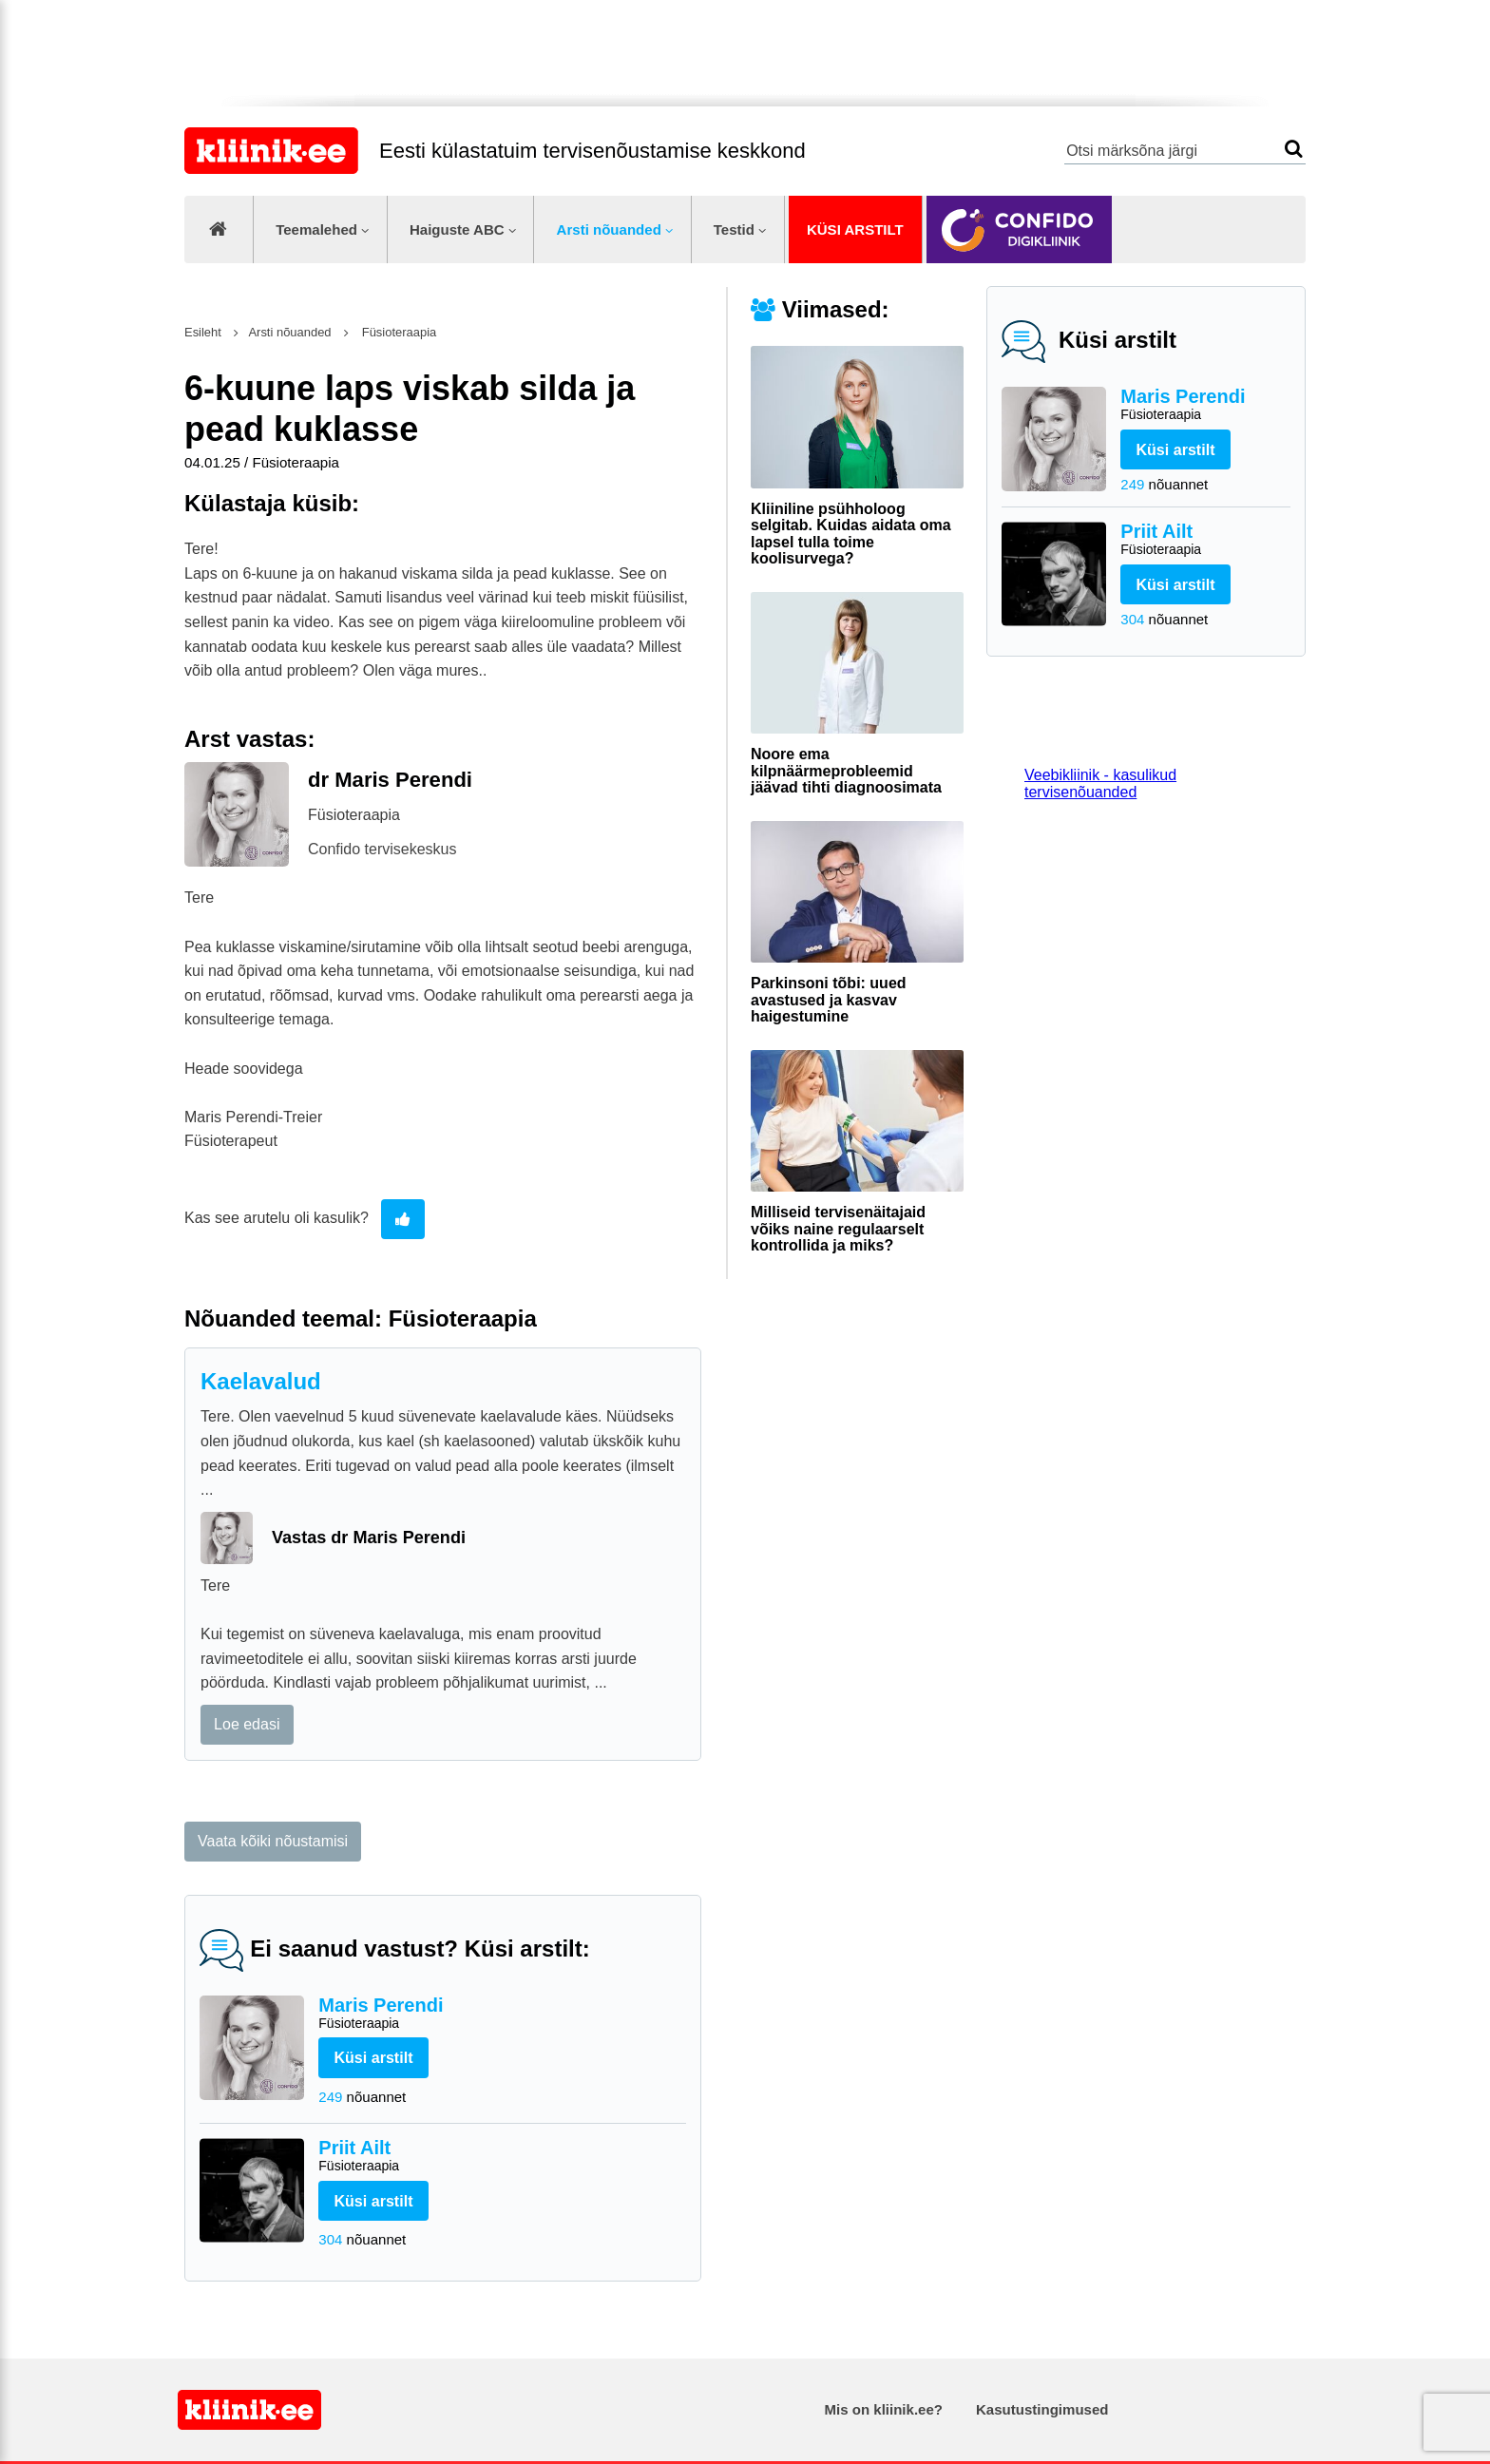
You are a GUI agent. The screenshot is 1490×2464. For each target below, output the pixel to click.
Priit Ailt (1205, 540)
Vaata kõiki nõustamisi (273, 1841)
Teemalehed (316, 229)
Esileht (202, 332)
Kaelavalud (261, 1381)
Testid (734, 229)
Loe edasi (246, 1724)
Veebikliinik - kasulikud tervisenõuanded (1100, 783)
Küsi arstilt (855, 229)
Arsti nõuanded (609, 229)
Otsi (1294, 149)
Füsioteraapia (397, 332)
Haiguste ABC (457, 229)
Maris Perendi (1205, 405)
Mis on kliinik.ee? (884, 2409)
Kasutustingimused (1042, 2409)
